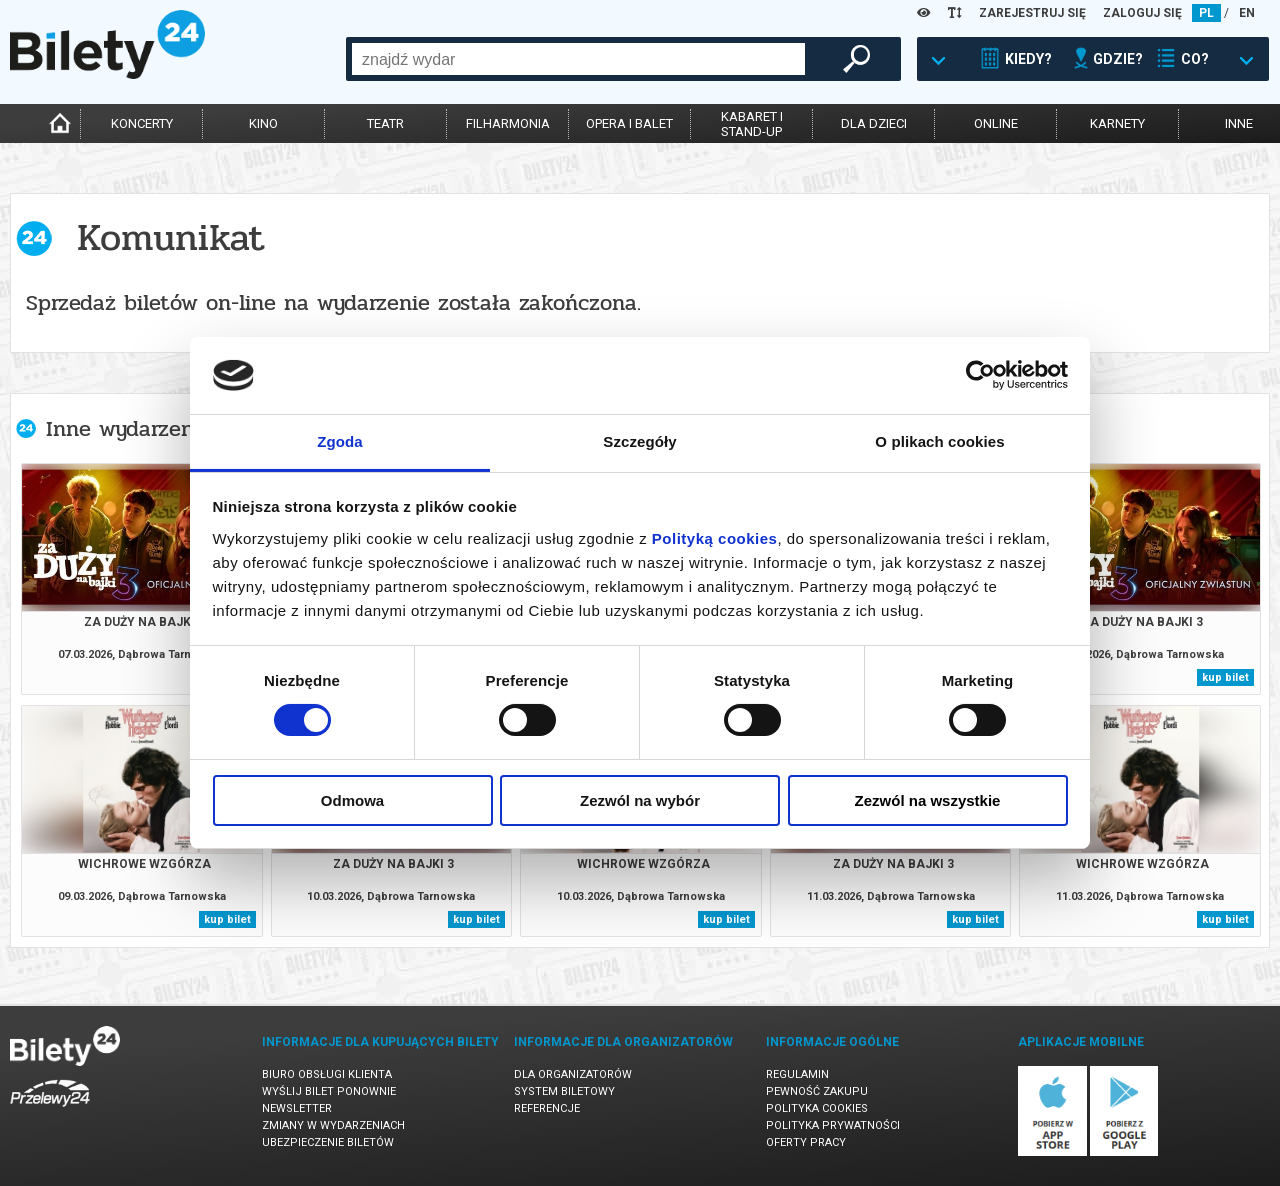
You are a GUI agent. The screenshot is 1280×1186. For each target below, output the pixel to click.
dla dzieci (874, 123)
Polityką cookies (715, 538)
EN (1247, 13)
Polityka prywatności (833, 1125)
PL (1206, 13)
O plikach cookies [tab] (939, 441)
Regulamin (797, 1074)
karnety (1117, 123)
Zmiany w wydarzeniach (333, 1125)
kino (263, 123)
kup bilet (1225, 677)
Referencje (547, 1108)
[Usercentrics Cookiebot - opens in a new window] (980, 375)
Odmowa (352, 800)
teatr (385, 123)
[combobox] (578, 59)
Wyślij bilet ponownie (329, 1091)
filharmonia (508, 123)
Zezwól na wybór (640, 800)
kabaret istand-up (752, 124)
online (996, 123)
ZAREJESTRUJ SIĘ (1032, 13)
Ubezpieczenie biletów (328, 1142)
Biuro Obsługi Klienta (327, 1074)
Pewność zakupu (817, 1091)
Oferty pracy (806, 1142)
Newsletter (297, 1108)
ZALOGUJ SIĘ (1142, 13)
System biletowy (564, 1091)
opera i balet (629, 123)
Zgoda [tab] (340, 441)
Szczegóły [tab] (639, 441)
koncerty (142, 123)
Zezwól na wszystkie (928, 800)
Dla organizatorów (573, 1074)
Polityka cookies (817, 1108)
